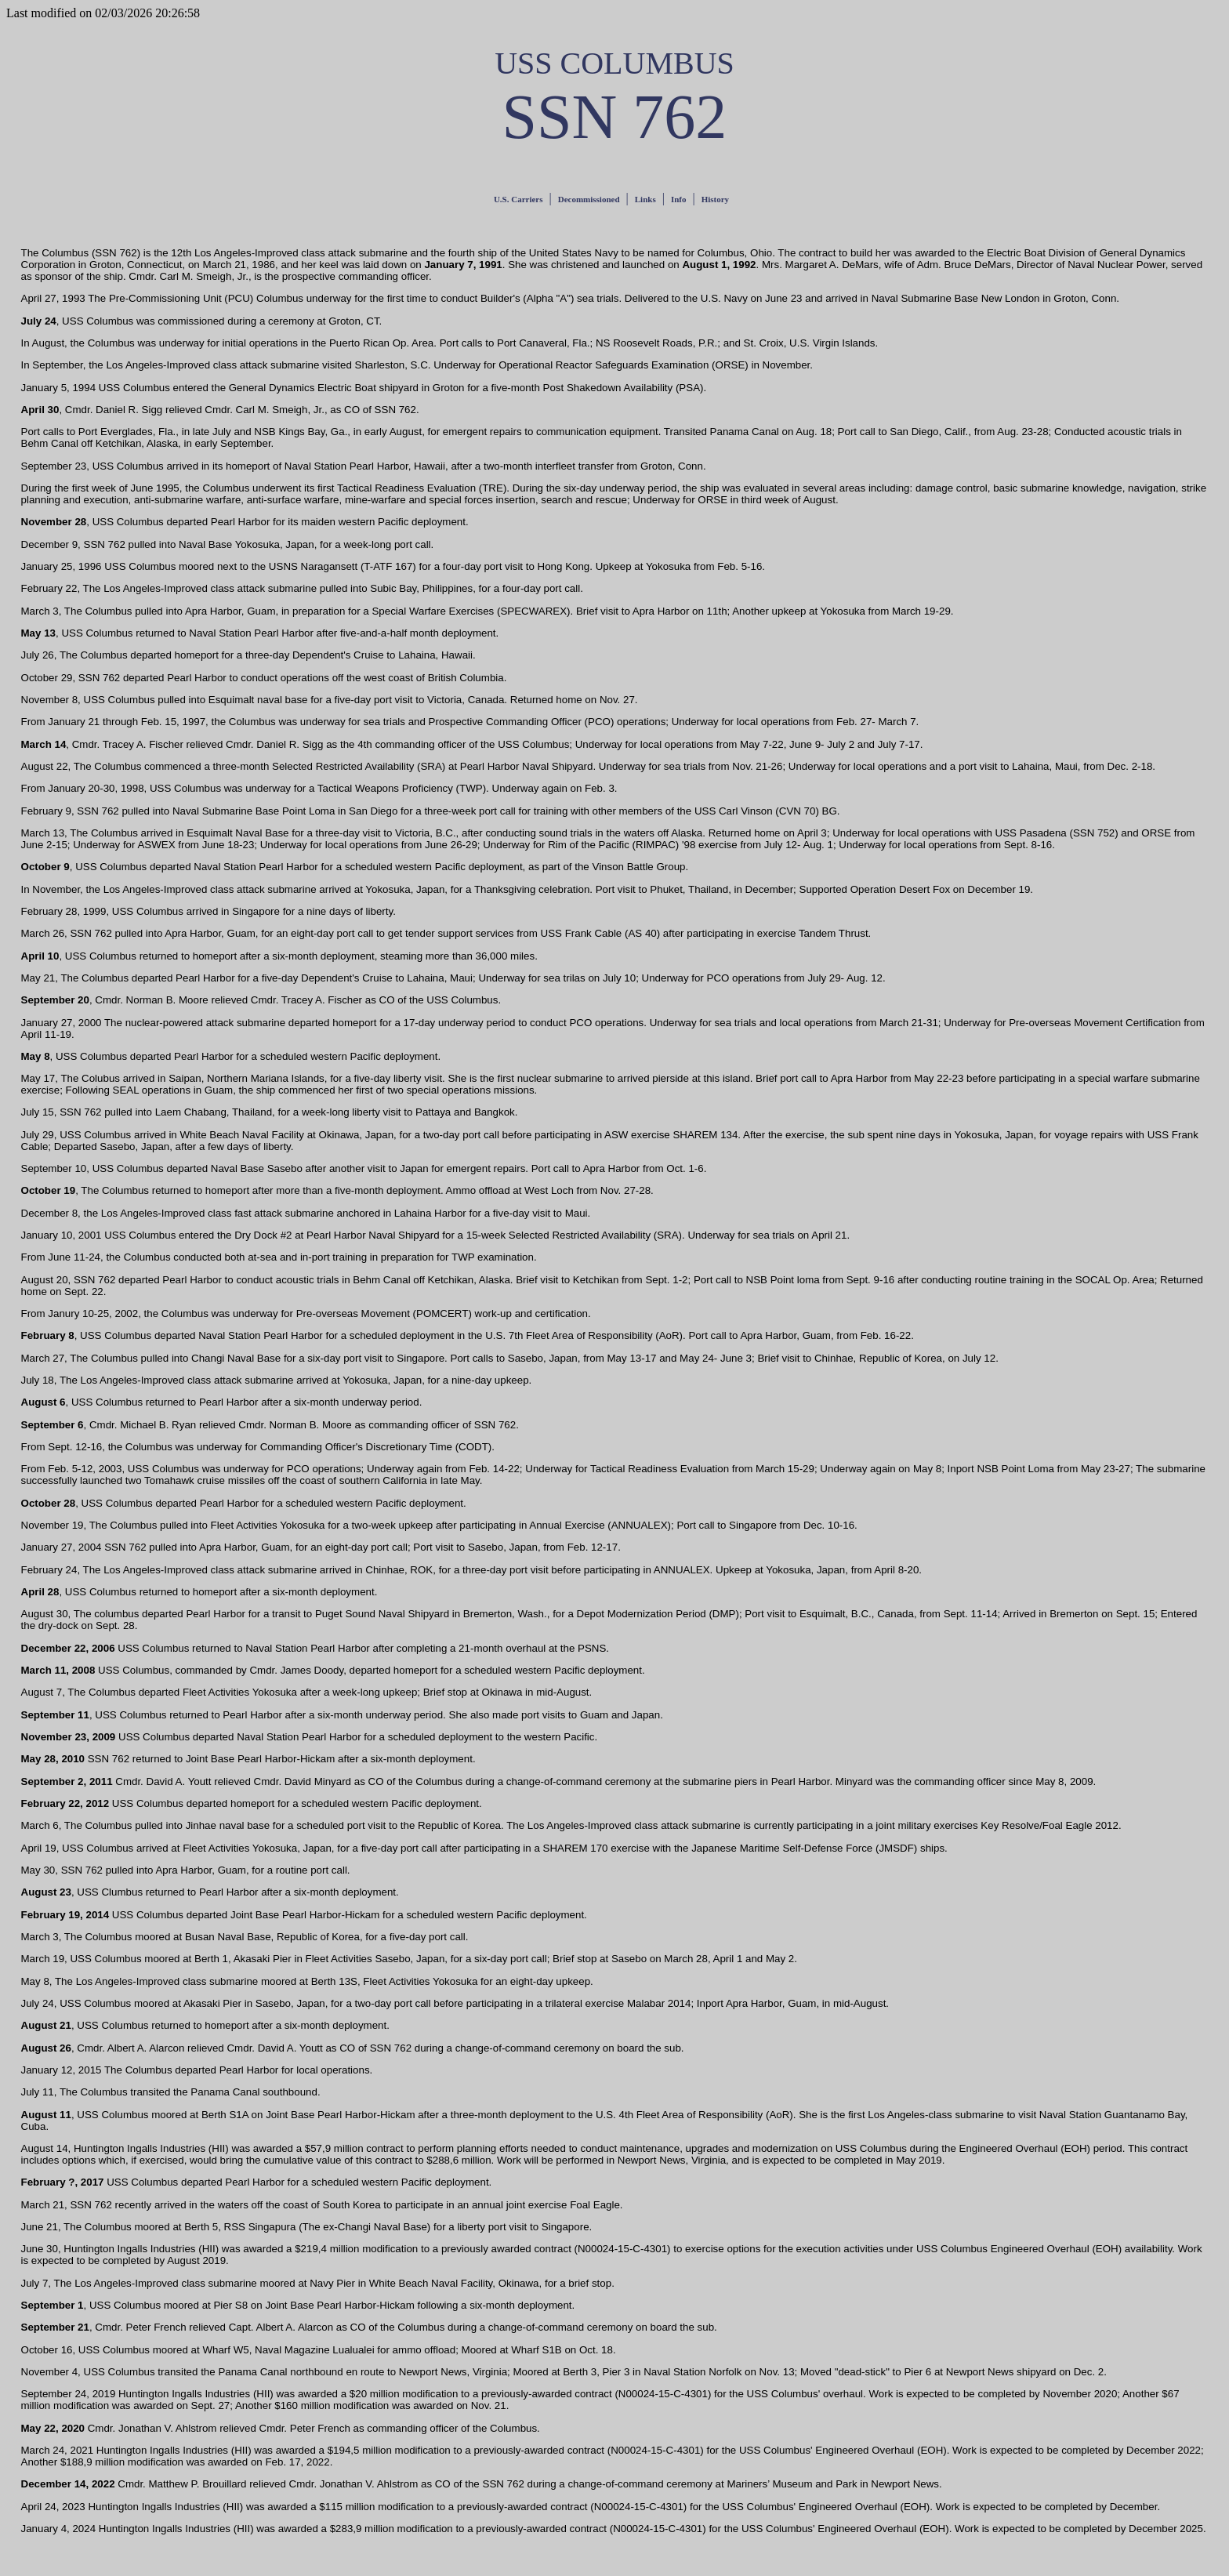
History (715, 199)
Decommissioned (589, 199)
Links (645, 199)
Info (679, 199)
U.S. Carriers (518, 199)
